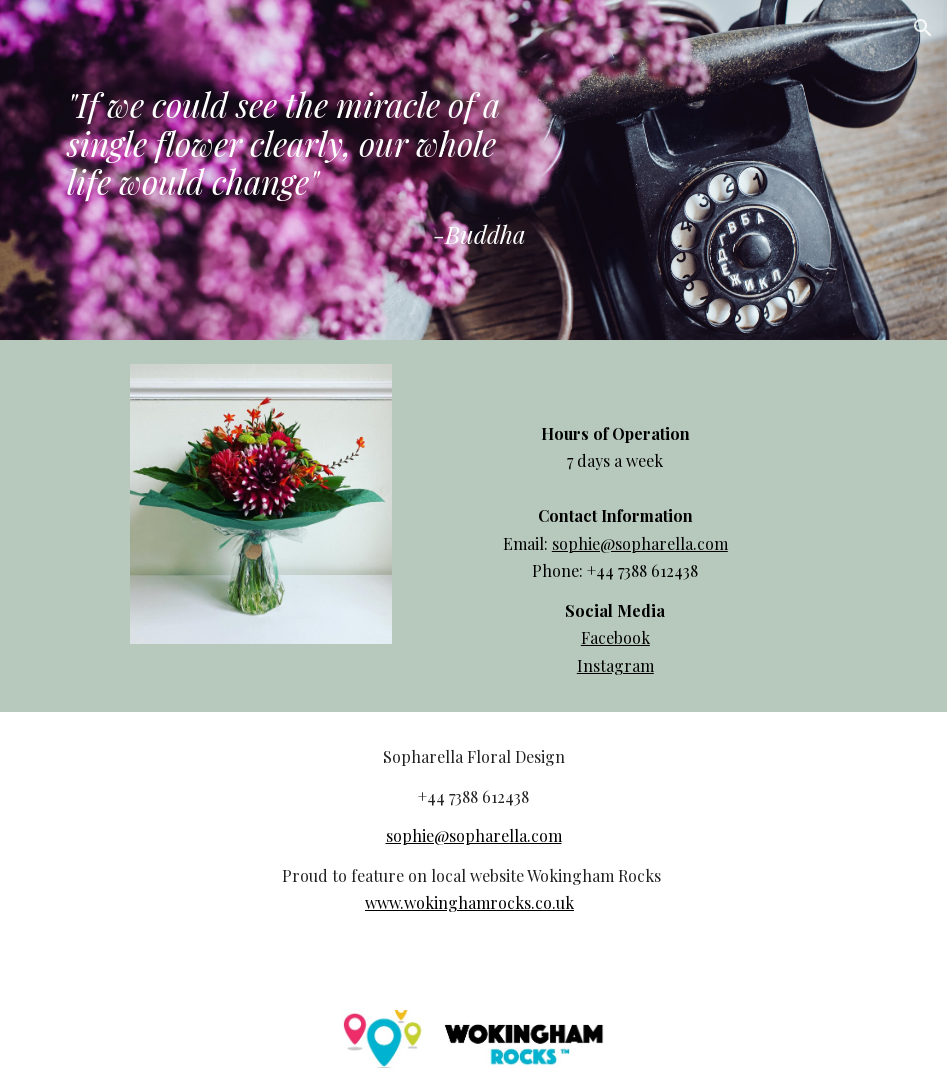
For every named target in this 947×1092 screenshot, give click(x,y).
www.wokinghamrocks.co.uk (469, 902)
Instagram (615, 665)
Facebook (615, 637)
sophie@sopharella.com (640, 543)
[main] (296, 170)
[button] (923, 28)
